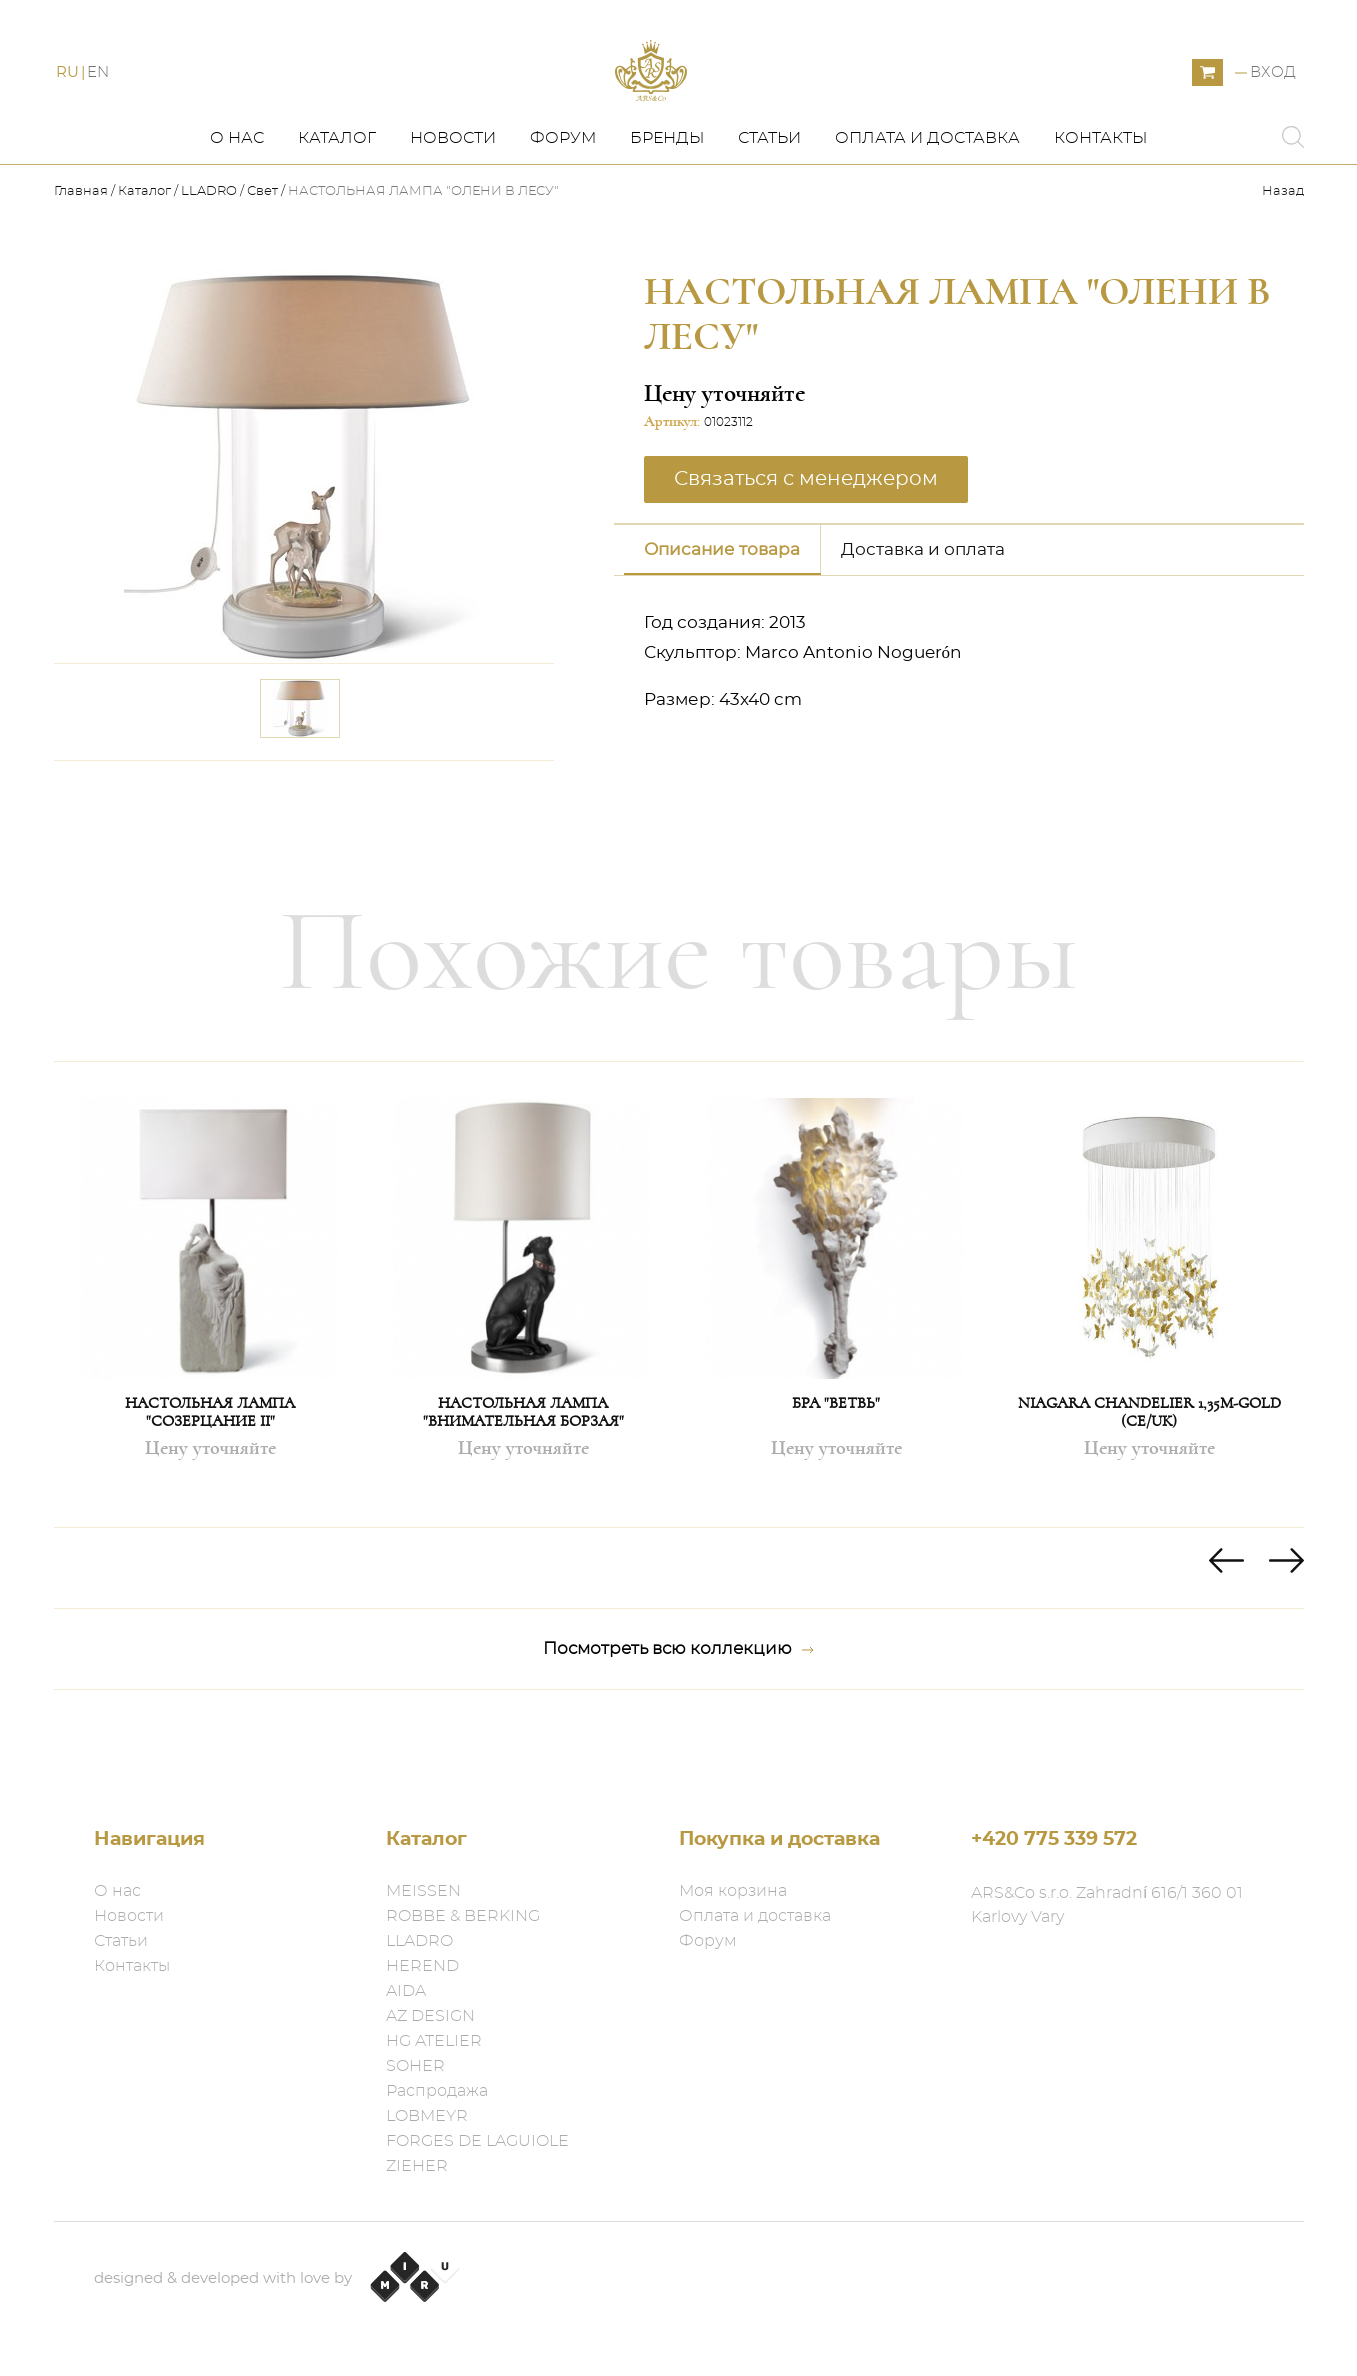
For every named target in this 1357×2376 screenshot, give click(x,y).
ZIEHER (417, 2166)
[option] (210, 1353)
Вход (1273, 102)
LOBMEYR (427, 2116)
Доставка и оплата (923, 607)
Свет (264, 250)
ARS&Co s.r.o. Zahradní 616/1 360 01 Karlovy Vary (1107, 1905)
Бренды (667, 197)
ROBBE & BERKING (463, 1916)
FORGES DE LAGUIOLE (477, 2141)
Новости (453, 197)
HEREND (422, 1966)
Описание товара (722, 607)
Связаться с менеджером (806, 537)
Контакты (1100, 197)
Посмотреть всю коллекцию (678, 1708)
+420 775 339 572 (1054, 1839)
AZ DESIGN (430, 2016)
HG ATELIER (434, 2041)
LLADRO (209, 250)
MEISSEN (423, 1891)
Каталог (337, 197)
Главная (82, 250)
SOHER (415, 2066)
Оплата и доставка (927, 197)
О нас (237, 197)
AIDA (406, 1991)
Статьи (769, 197)
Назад (1283, 250)
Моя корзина (733, 1891)
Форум (563, 197)
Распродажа (437, 2091)
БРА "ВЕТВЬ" (836, 1462)
